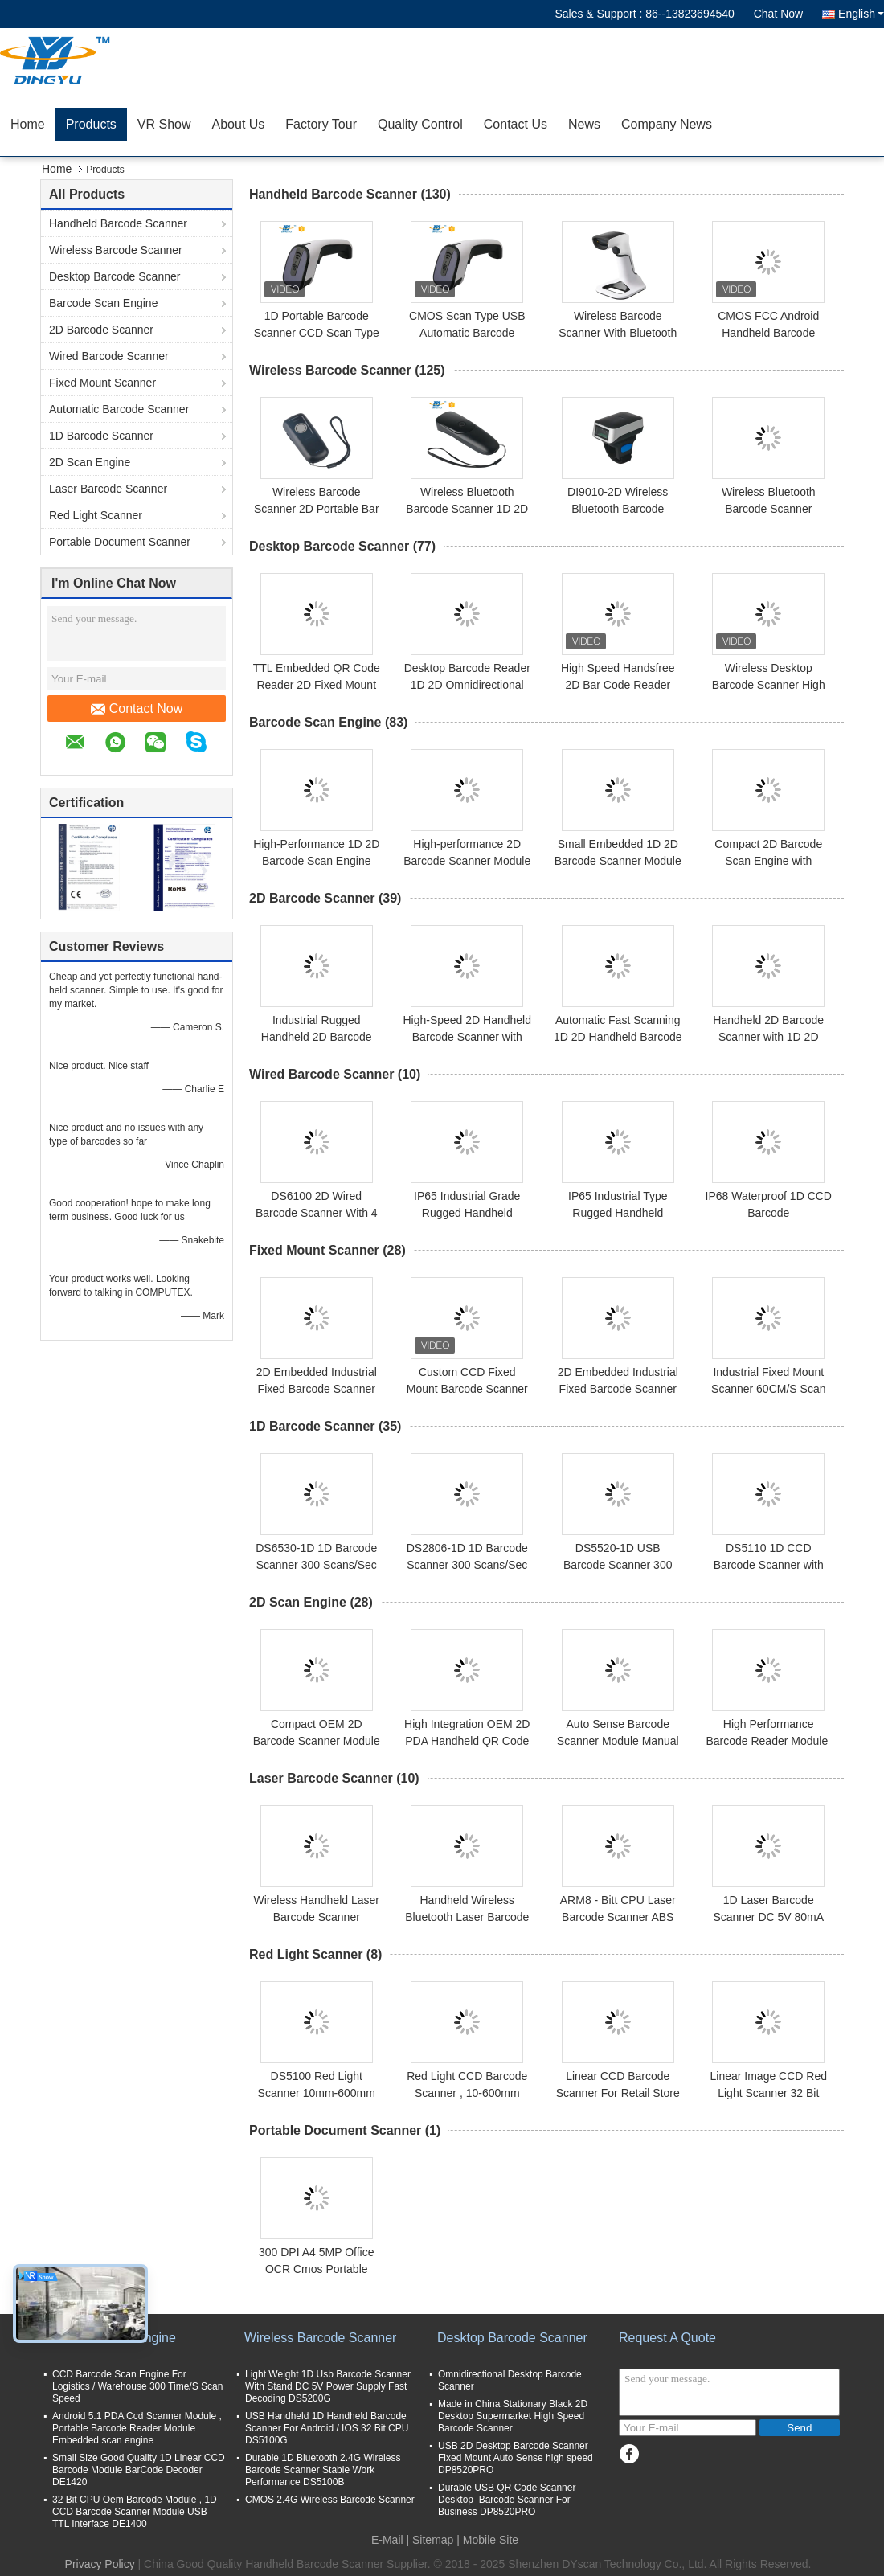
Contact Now (137, 709)
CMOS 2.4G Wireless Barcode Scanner (330, 2499)
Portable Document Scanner (119, 541)
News (584, 124)
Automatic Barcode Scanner (119, 409)
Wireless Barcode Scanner (115, 250)
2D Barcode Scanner (101, 329)
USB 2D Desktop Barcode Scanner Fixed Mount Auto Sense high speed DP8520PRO (515, 2458)
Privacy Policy (100, 2564)
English (861, 13)
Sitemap (432, 2539)
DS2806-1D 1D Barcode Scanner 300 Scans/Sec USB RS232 (467, 1565)
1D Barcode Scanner (101, 435)
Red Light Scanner (95, 515)
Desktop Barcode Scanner (114, 276)
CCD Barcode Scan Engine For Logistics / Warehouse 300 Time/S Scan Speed (137, 2386)
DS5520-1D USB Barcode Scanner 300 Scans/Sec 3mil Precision (618, 1565)
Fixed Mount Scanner (102, 382)
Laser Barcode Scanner (108, 488)
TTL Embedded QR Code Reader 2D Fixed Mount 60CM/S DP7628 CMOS (316, 684)
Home (27, 124)
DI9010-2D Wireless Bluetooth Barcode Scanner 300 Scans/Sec (618, 508)
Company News (666, 124)
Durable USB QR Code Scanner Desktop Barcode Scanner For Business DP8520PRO (506, 2499)
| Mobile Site (487, 2539)
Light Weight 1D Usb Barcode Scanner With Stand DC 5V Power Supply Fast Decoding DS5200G (328, 2386)
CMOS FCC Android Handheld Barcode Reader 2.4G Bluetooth (768, 332)
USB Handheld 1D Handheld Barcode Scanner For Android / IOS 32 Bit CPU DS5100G (326, 2428)
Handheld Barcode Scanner (118, 223)
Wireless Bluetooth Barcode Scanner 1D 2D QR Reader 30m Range (467, 508)
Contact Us (515, 124)
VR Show (164, 124)
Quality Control (420, 124)
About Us (238, 124)
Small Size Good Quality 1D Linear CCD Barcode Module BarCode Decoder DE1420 (138, 2470)
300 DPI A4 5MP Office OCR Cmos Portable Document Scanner (316, 2269)
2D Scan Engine (89, 462)
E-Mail (387, 2539)
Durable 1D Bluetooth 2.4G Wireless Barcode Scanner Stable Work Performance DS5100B (322, 2470)
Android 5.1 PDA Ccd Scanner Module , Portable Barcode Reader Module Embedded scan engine (137, 2428)
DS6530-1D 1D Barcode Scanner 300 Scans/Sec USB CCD (316, 1565)
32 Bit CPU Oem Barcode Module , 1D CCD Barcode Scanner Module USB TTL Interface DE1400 (134, 2511)
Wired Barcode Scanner (109, 356)
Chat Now (778, 13)
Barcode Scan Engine (103, 303)
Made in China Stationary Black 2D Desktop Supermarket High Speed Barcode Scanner (512, 2416)
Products (91, 124)
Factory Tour (321, 124)
